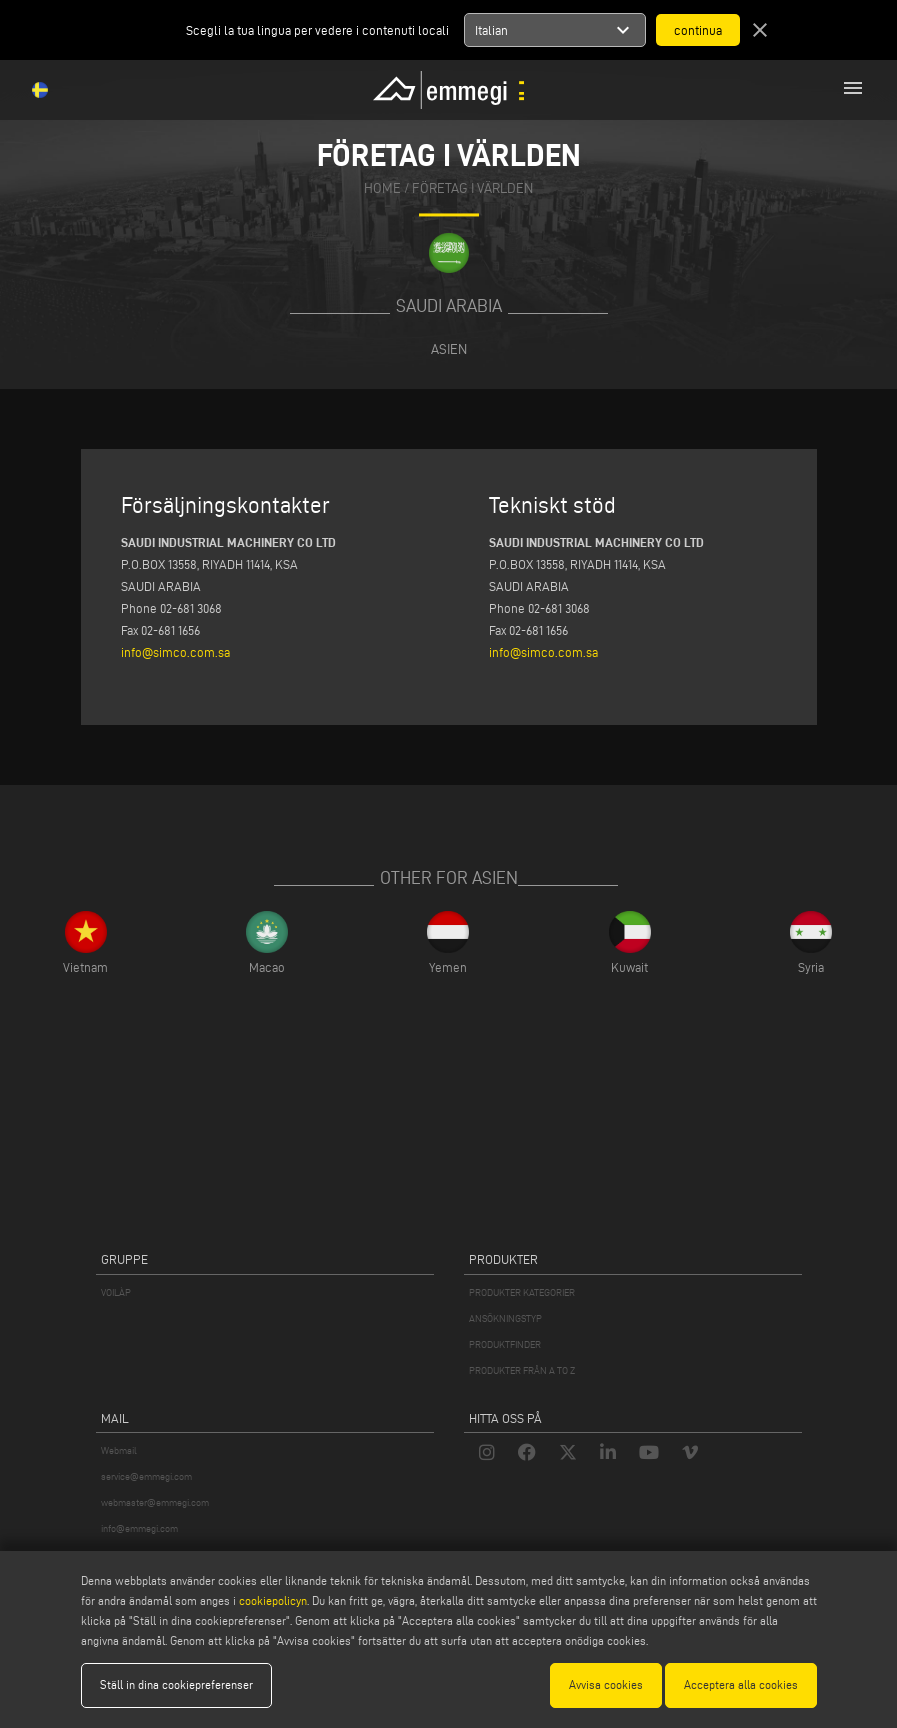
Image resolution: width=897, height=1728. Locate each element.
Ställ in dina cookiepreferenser (176, 1684)
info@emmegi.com (139, 1528)
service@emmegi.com (146, 1476)
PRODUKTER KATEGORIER (522, 1292)
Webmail (119, 1450)
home (382, 188)
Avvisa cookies (606, 1684)
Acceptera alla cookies (741, 1684)
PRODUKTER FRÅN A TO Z (522, 1370)
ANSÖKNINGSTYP (505, 1318)
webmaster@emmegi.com (155, 1502)
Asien (449, 349)
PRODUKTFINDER (505, 1344)
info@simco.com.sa (175, 652)
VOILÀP (116, 1292)
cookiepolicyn (271, 1600)
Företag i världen (472, 188)
